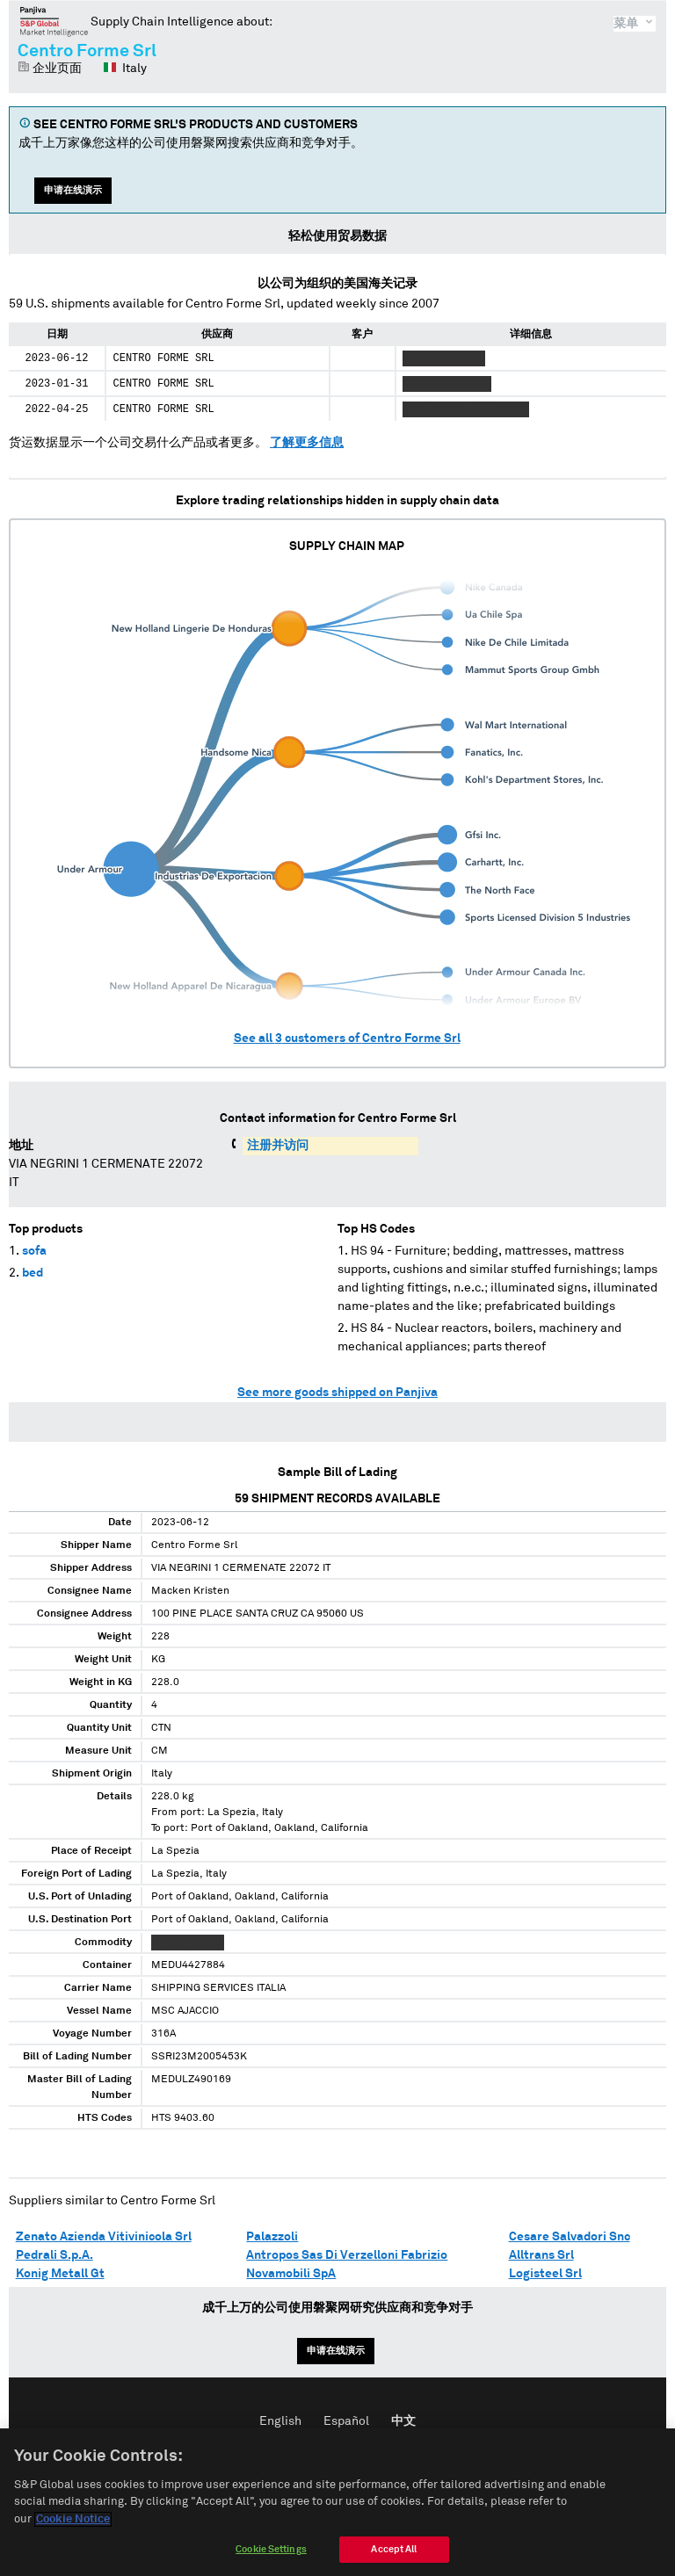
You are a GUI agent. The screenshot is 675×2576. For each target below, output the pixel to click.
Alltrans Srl (541, 2255)
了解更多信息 (307, 443)
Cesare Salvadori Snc (569, 2237)
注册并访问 (277, 1146)
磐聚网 (54, 21)
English (280, 2421)
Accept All (394, 2555)
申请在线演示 (73, 190)
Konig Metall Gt (60, 2274)
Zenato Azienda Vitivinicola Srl (104, 2237)
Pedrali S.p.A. (54, 2255)
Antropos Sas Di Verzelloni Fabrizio (346, 2255)
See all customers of (347, 1038)
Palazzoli (272, 2237)
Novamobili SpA (291, 2274)
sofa (34, 1251)
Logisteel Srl (545, 2274)
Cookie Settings (271, 2555)
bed (32, 1273)
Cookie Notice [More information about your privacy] (73, 2525)
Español (346, 2421)
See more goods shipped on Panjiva (337, 1392)
